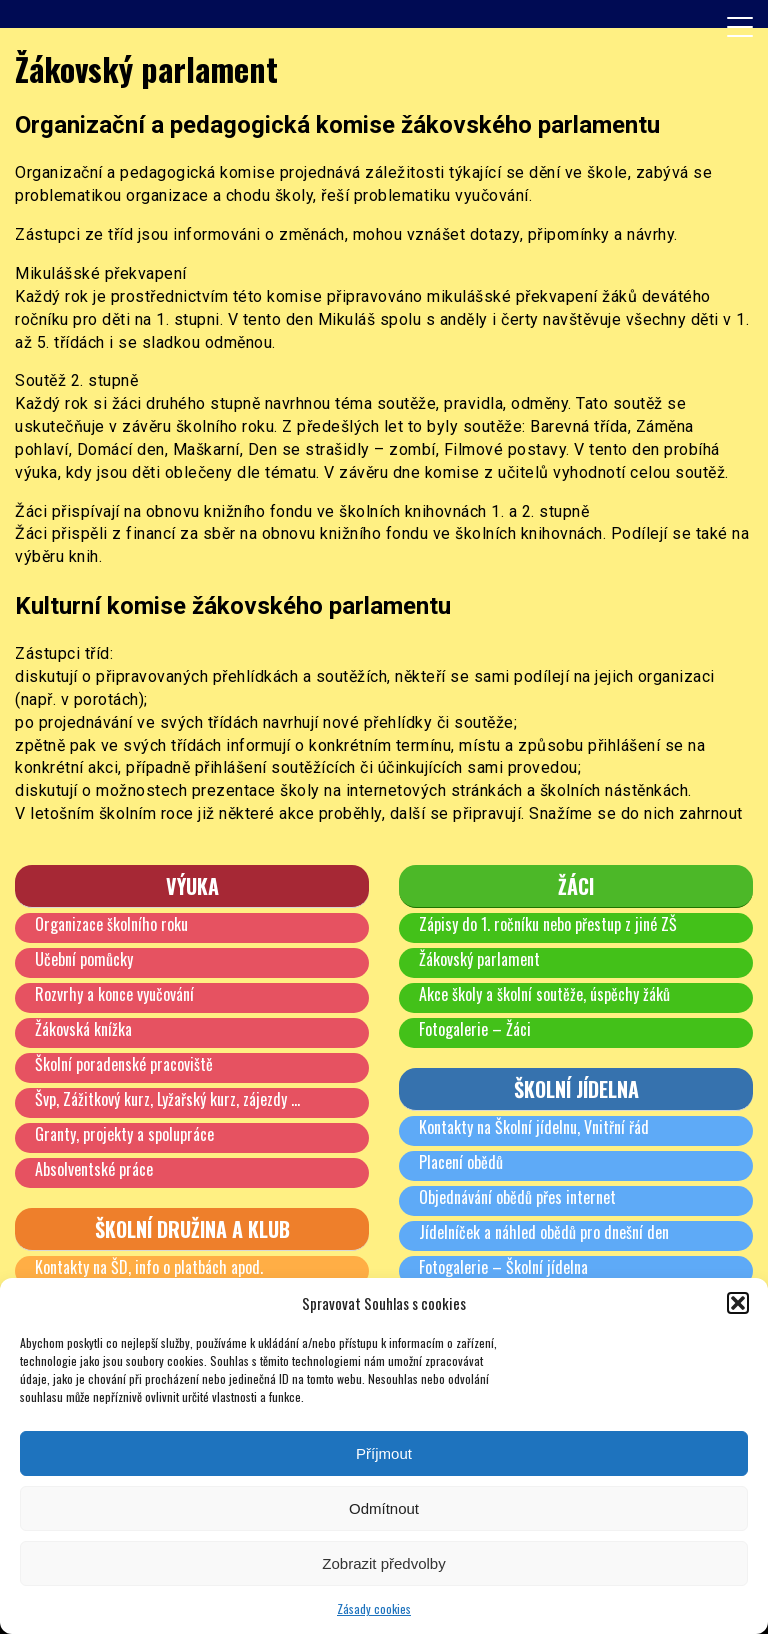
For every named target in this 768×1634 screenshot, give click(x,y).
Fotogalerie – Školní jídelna (503, 1267)
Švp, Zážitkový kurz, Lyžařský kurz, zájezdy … (167, 1099)
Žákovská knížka (83, 1029)
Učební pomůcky (84, 959)
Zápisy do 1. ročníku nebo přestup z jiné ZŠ (548, 924)
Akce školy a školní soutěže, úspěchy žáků (544, 994)
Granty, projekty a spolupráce (124, 1134)
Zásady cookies (374, 1608)
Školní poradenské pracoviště (124, 1064)
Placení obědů (461, 1162)
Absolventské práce (94, 1169)
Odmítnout (384, 1508)
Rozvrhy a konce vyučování (114, 994)
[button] (738, 1303)
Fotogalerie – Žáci (475, 1029)
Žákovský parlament (479, 959)
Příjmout (384, 1453)
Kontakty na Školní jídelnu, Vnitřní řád (534, 1127)
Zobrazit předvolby (383, 1563)
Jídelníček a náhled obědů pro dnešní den (544, 1232)
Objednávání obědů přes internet (517, 1197)
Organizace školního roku (111, 924)
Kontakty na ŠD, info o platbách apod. (149, 1267)
